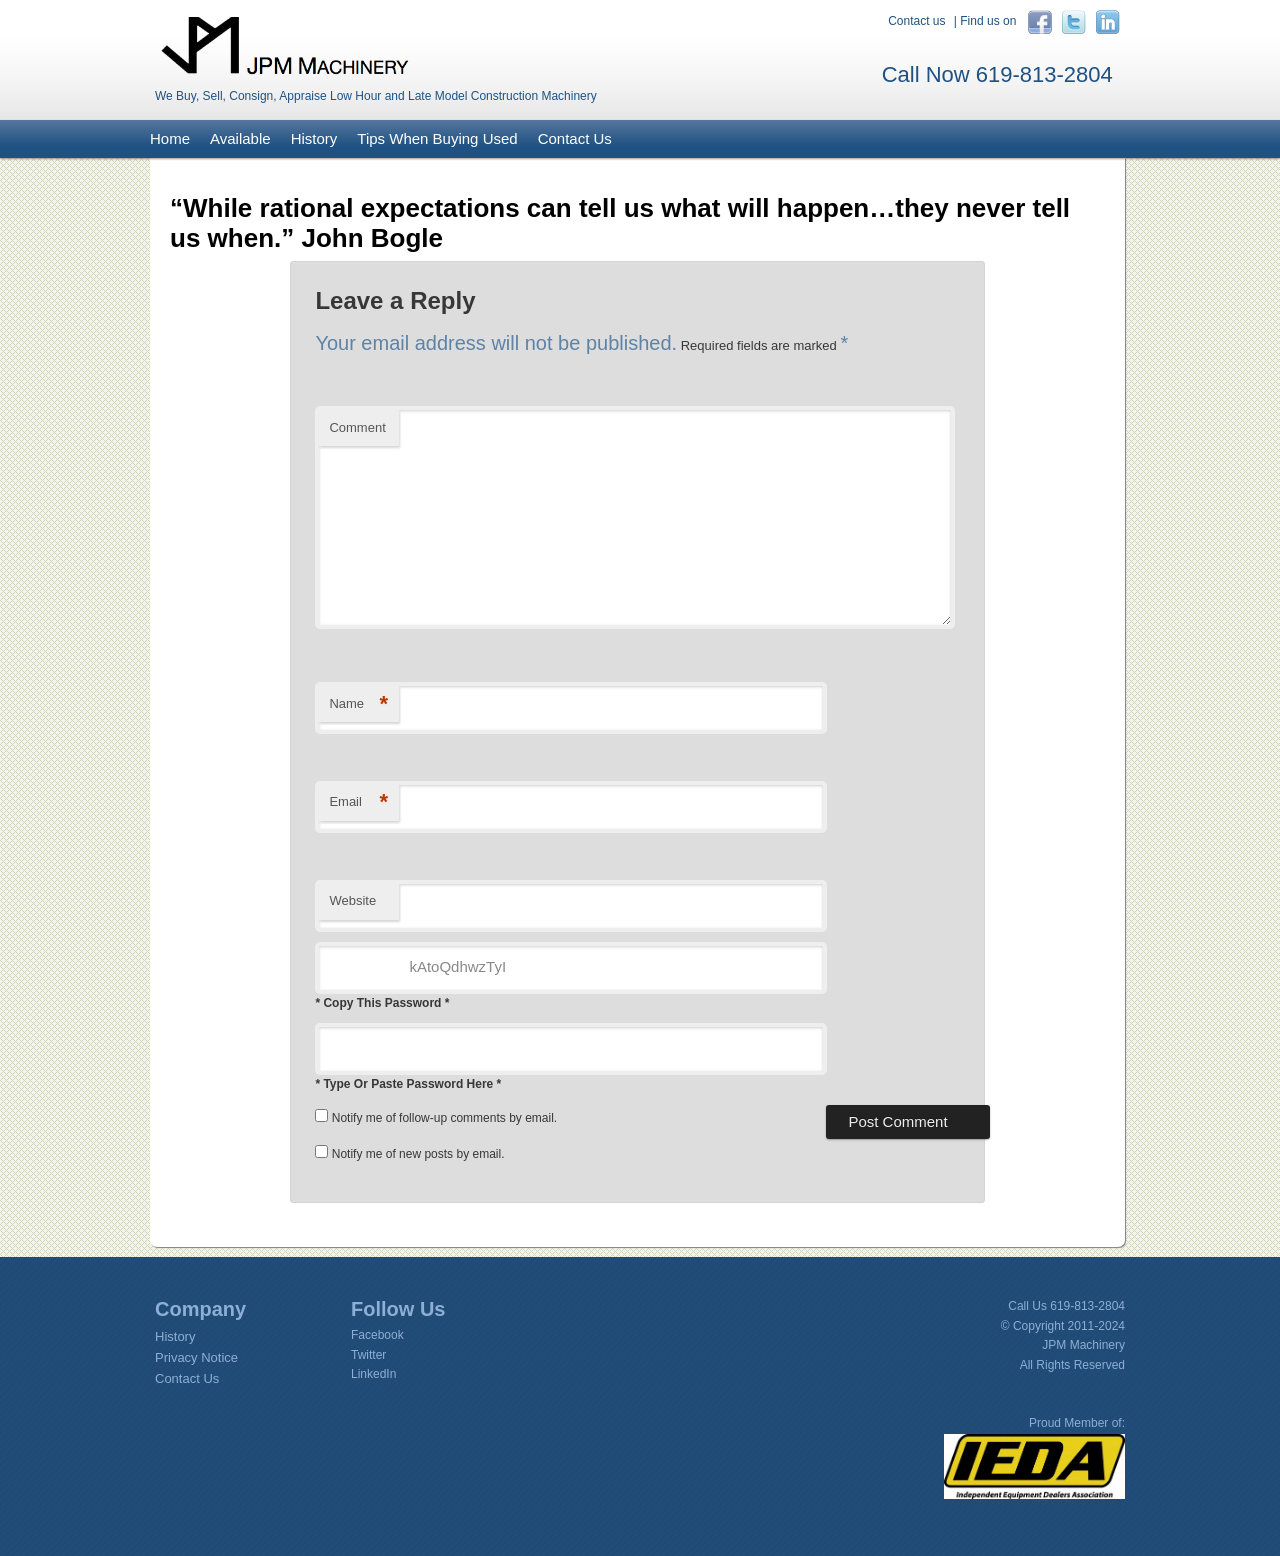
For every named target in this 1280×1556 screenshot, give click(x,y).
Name (358, 704)
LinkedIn (373, 1374)
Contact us (916, 21)
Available (240, 138)
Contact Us (575, 138)
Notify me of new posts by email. (418, 1154)
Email (358, 802)
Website (352, 900)
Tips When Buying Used (437, 138)
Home (170, 138)
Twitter (368, 1355)
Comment (357, 427)
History (314, 138)
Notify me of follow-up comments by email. (444, 1118)
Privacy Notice (196, 1357)
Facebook (377, 1335)
